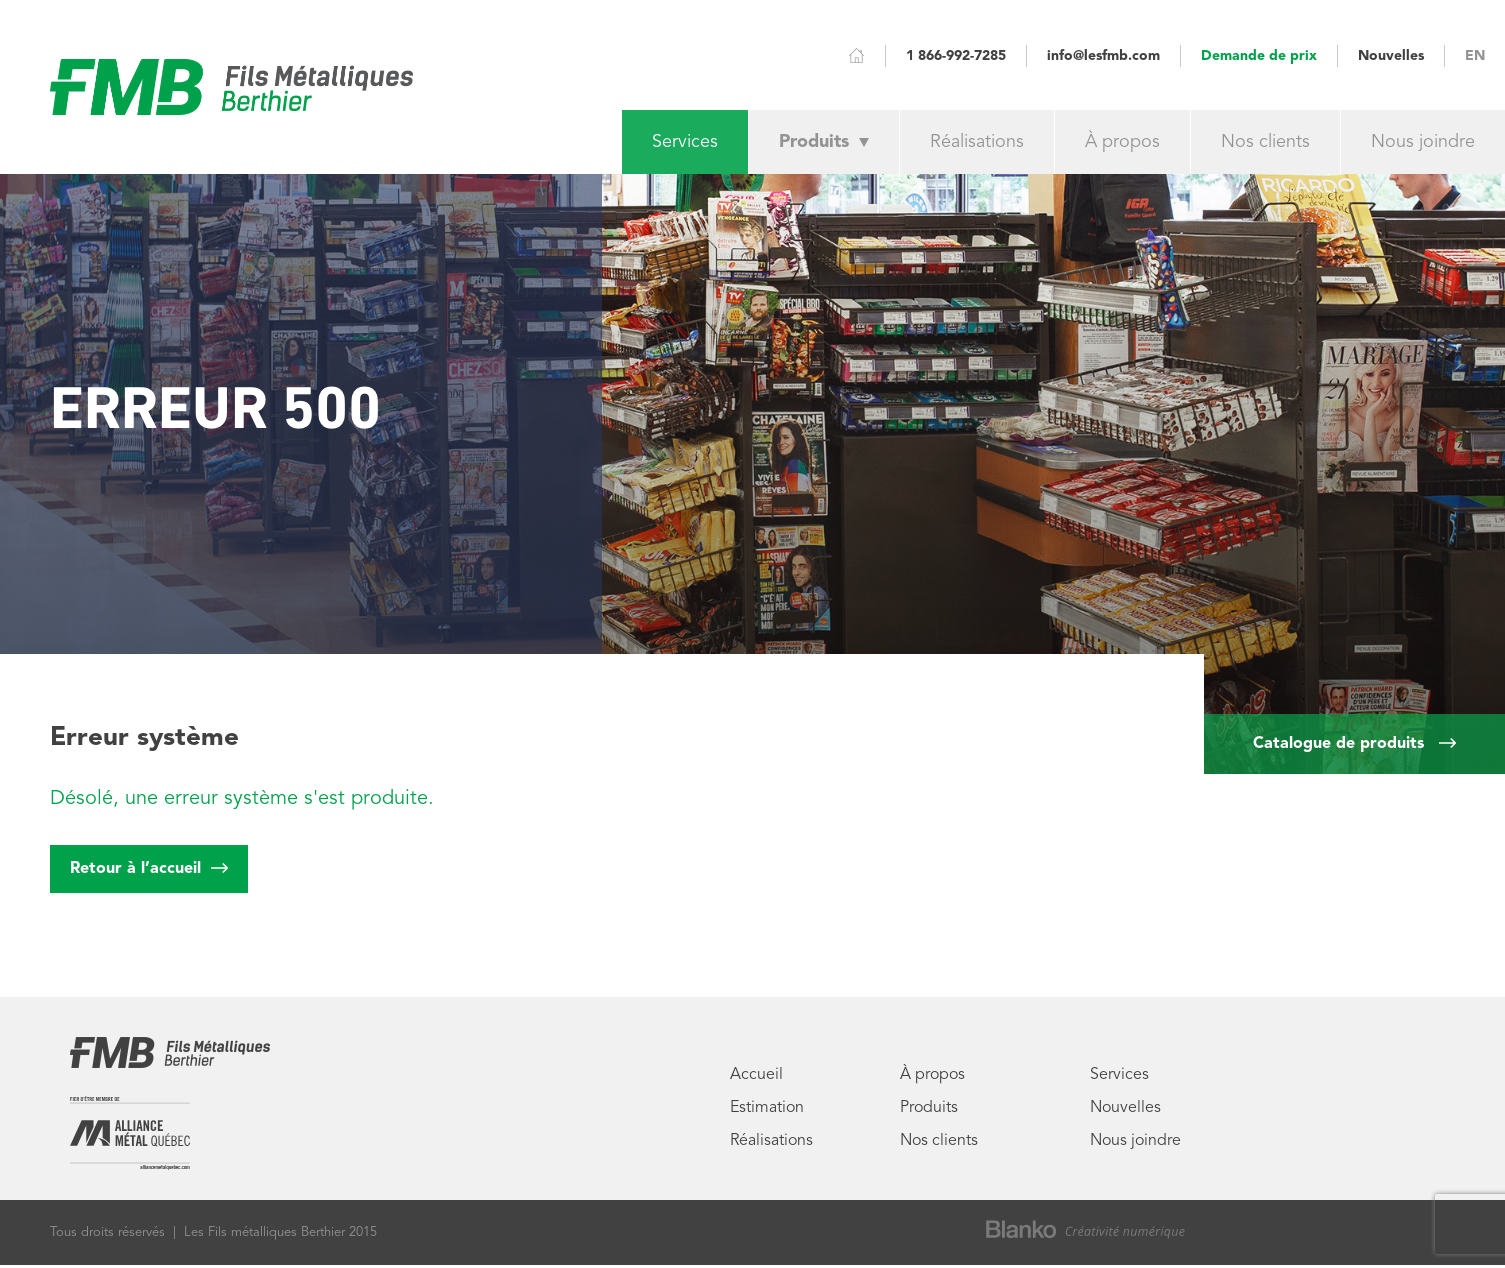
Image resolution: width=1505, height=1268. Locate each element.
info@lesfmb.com (1103, 56)
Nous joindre (1423, 142)
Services (685, 142)
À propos (1122, 142)
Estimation (767, 1108)
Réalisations (977, 142)
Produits (824, 142)
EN (1475, 56)
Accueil (756, 1075)
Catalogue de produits (1354, 744)
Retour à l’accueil (149, 861)
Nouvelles (1391, 56)
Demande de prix (1259, 58)
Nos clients (1265, 142)
